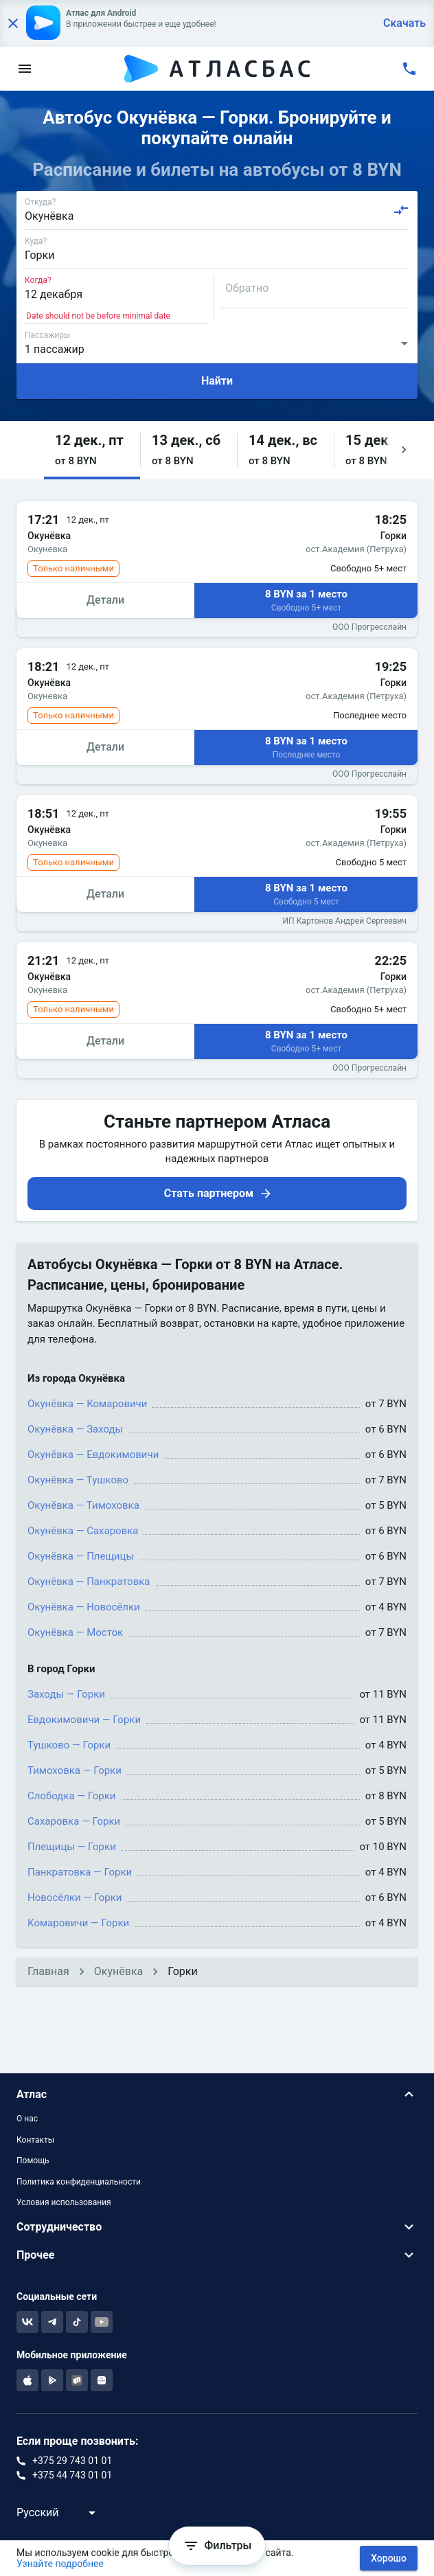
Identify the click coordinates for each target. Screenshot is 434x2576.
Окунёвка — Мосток (75, 1632)
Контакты (35, 2140)
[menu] (24, 68)
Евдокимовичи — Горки (84, 1719)
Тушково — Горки (69, 1745)
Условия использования (63, 2202)
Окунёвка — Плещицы (80, 1556)
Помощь (32, 2160)
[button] (92, 450)
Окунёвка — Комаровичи (87, 1404)
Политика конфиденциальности (78, 2182)
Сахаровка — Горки (73, 1821)
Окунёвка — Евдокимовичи (93, 1454)
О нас (27, 2118)
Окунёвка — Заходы (75, 1429)
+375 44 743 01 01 (72, 2475)
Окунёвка (118, 1971)
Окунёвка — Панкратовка (88, 1581)
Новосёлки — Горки (74, 1897)
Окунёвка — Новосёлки (83, 1607)
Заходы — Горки (66, 1694)
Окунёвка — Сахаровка (82, 1531)
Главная (48, 1971)
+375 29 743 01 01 (72, 2460)
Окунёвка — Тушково (77, 1480)
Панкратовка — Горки (79, 1872)
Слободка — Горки (71, 1796)
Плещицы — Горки (71, 1846)
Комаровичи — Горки (78, 1923)
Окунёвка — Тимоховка (83, 1505)
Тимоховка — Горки (74, 1770)
